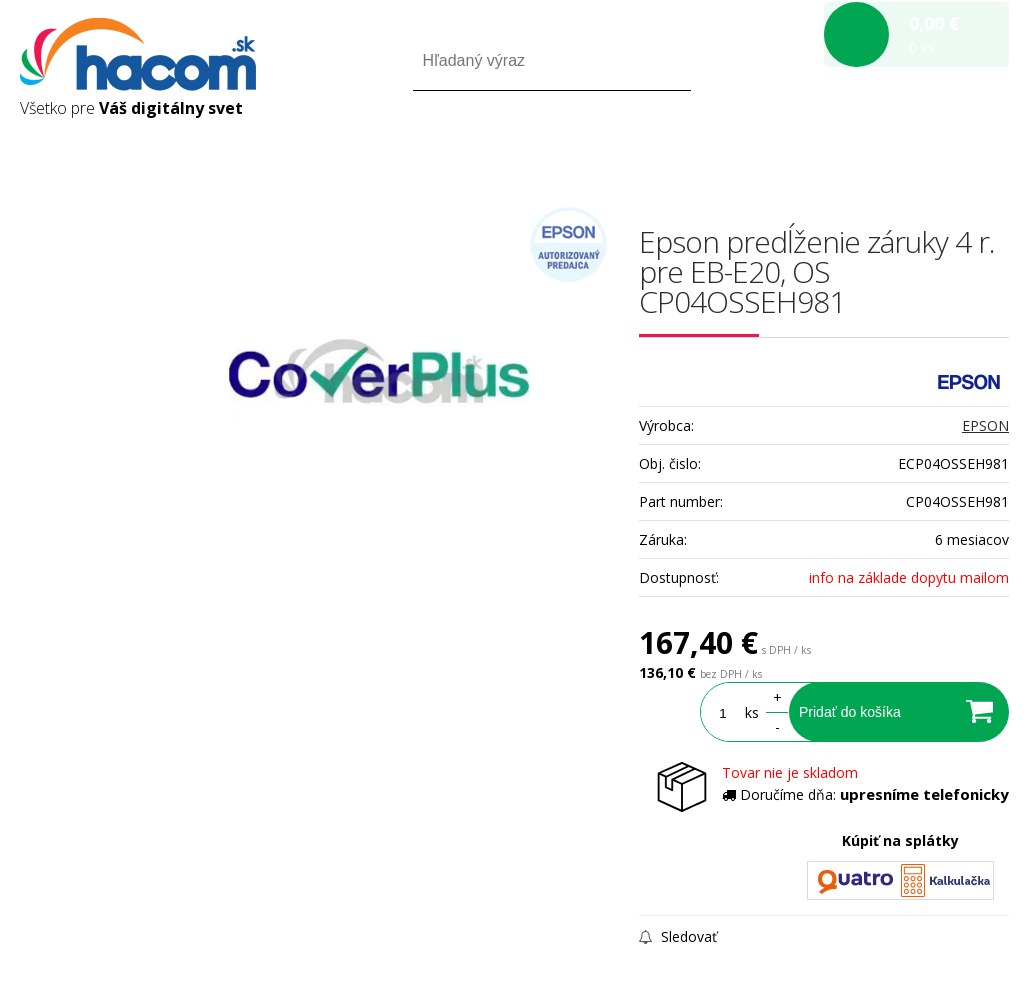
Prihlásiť (842, 148)
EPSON (985, 425)
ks (752, 712)
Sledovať (678, 936)
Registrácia (923, 148)
